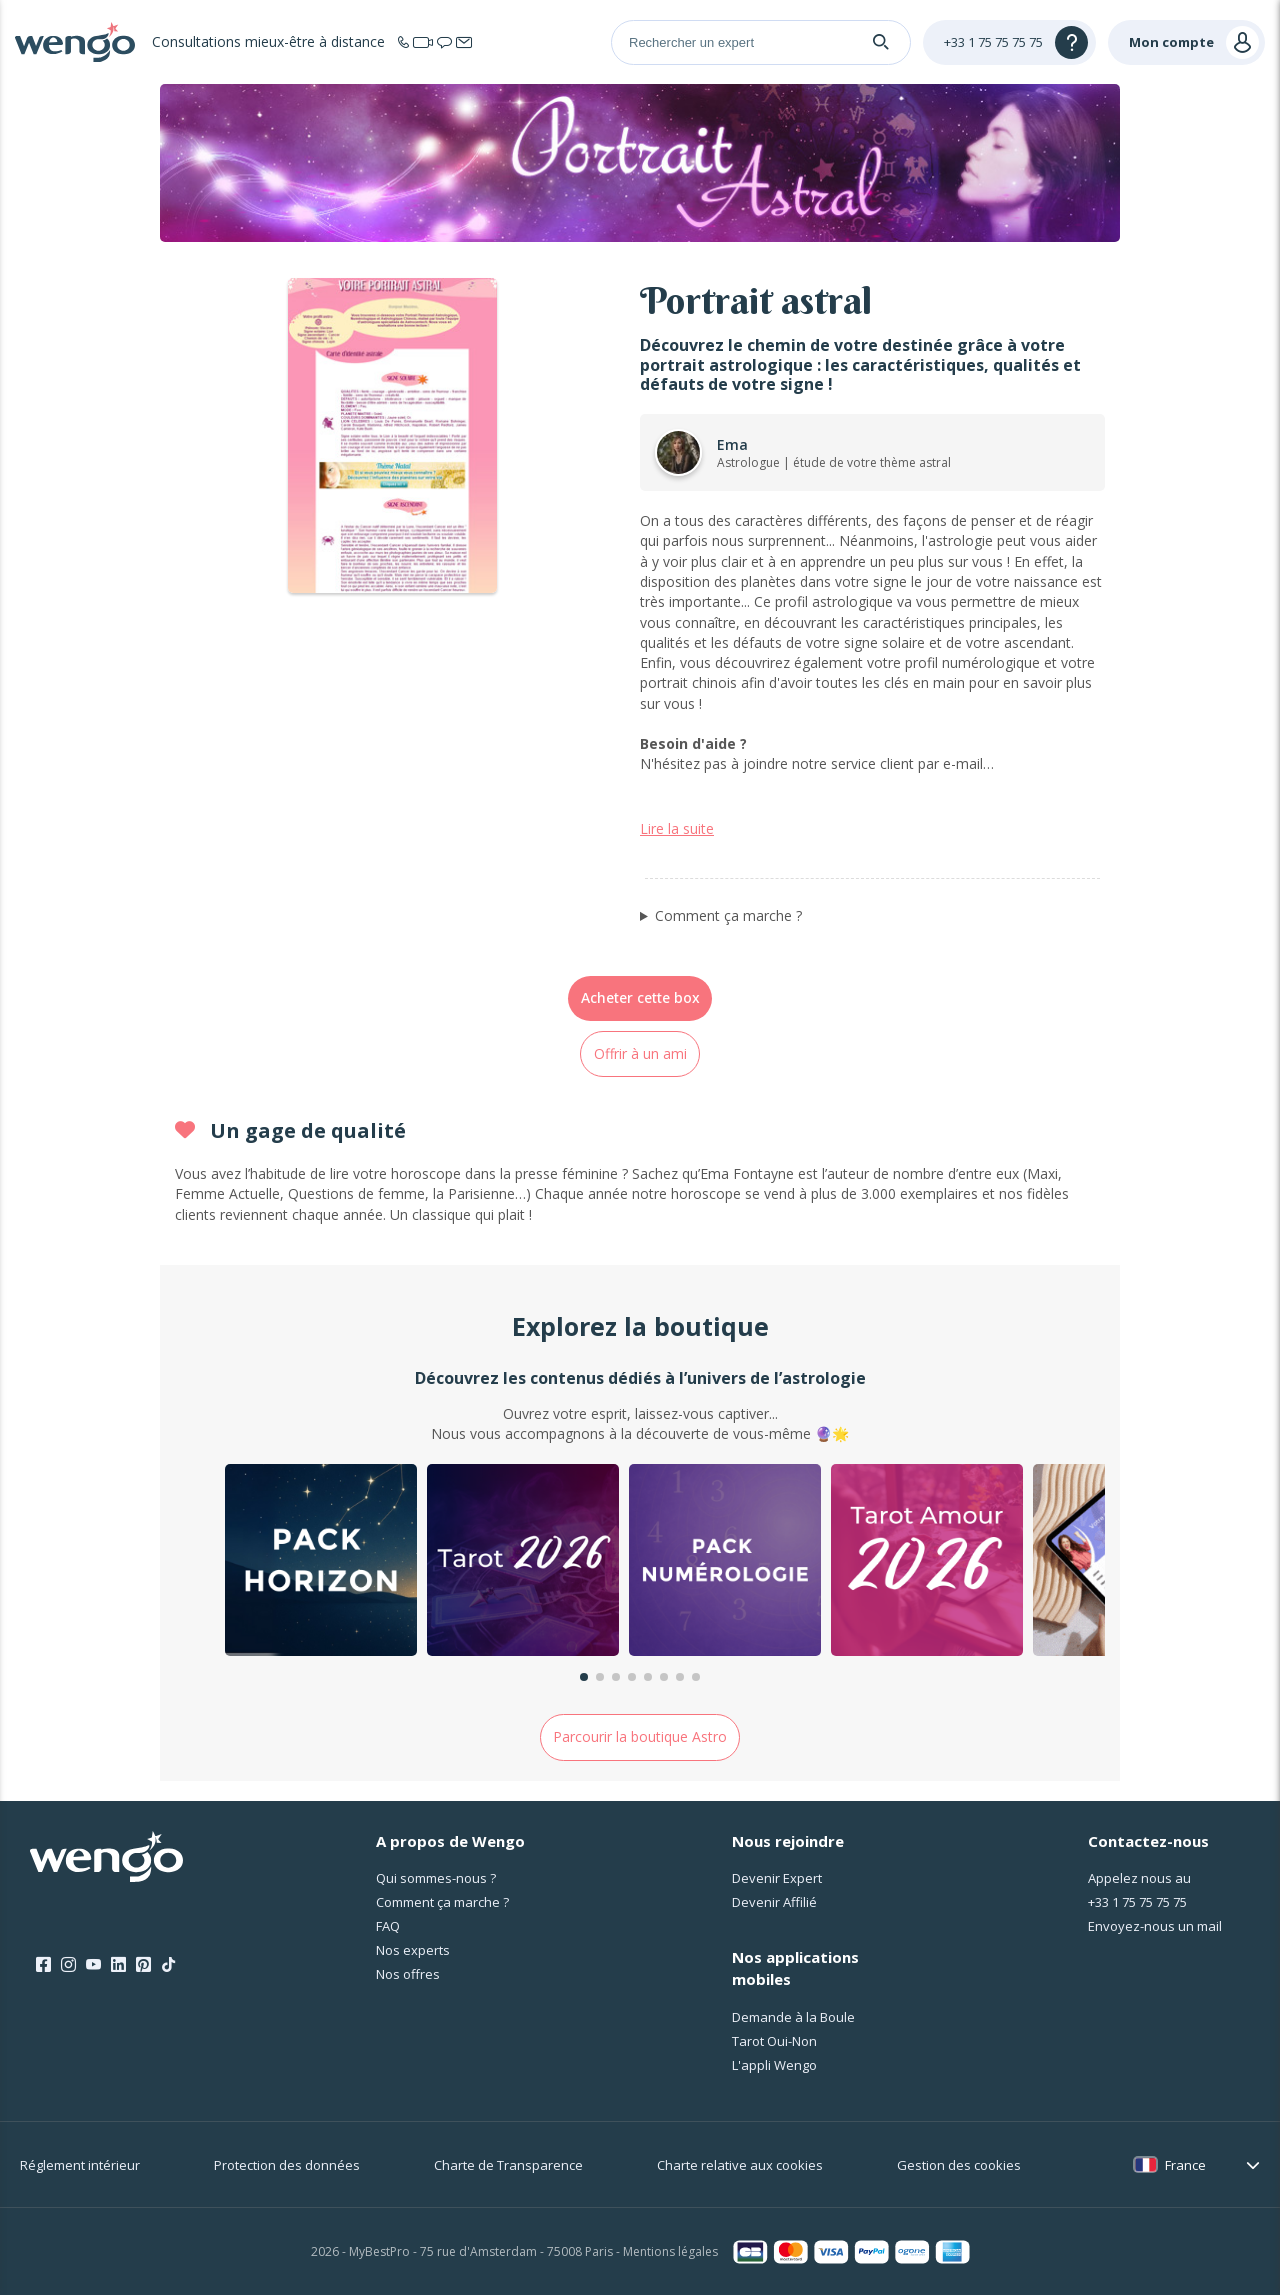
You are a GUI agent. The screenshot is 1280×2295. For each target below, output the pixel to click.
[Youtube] (93, 1965)
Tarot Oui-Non (774, 2041)
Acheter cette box (640, 997)
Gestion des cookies (959, 2165)
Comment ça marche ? (728, 915)
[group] (321, 1562)
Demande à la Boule (793, 2017)
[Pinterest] (143, 1965)
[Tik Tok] (168, 1965)
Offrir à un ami (640, 1053)
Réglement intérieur (80, 2165)
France (1185, 2165)
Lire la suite (677, 828)
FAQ (388, 1926)
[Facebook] (43, 1965)
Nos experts (413, 1950)
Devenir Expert (777, 1878)
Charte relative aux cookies (740, 2165)
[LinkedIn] (118, 1965)
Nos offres (408, 1974)
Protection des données (287, 2165)
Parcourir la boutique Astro (640, 1736)
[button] (584, 1677)
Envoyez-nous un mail (1155, 1926)
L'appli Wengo (774, 2065)
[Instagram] (68, 1965)
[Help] (1009, 42)
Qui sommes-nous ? (436, 1878)
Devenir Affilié (774, 1902)
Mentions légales (670, 2251)
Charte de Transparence (508, 2165)
